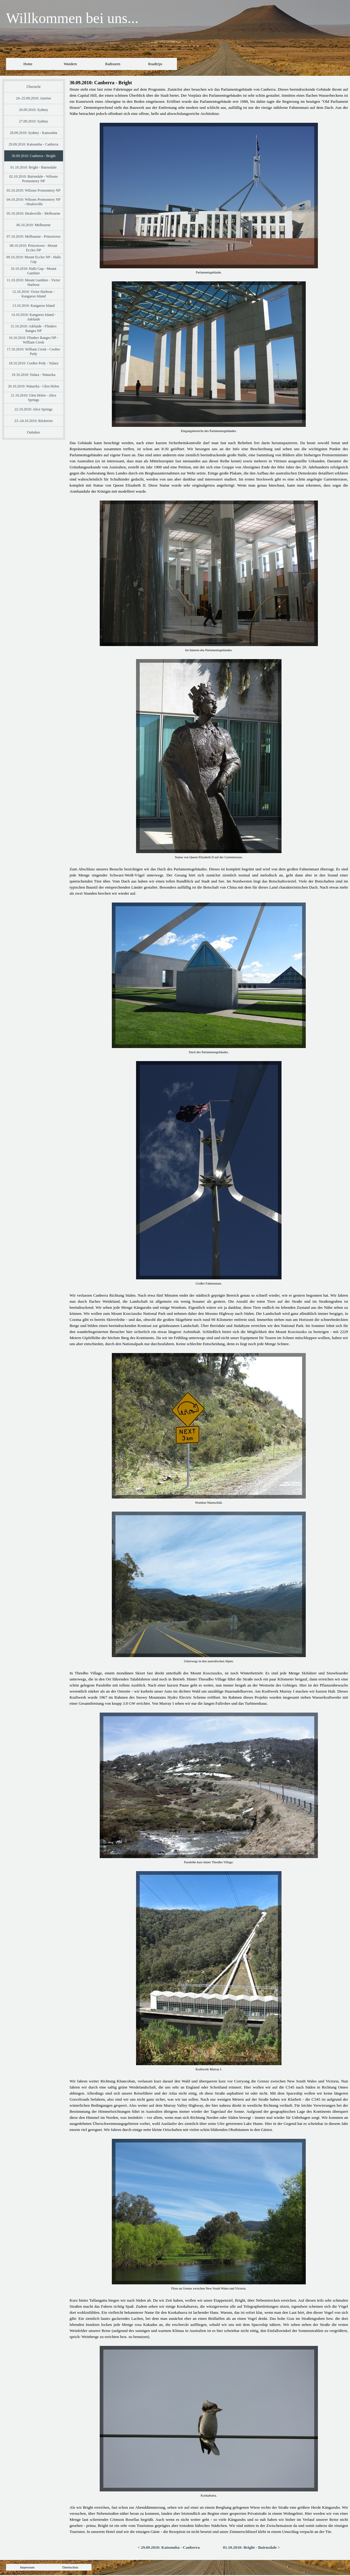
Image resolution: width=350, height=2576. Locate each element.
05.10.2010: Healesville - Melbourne (33, 213)
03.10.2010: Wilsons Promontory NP (34, 190)
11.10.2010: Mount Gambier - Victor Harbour (33, 282)
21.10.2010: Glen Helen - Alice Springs (33, 397)
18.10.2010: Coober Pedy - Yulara (33, 363)
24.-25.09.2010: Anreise (33, 98)
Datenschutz (70, 2567)
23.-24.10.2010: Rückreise (33, 421)
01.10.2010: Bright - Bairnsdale (33, 167)
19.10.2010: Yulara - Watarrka (33, 375)
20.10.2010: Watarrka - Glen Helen (33, 386)
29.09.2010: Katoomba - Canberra (33, 144)
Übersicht (33, 87)
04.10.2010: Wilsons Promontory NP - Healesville (34, 201)
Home (27, 64)
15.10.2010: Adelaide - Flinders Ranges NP (33, 328)
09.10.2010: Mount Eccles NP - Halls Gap (33, 259)
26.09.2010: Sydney (33, 110)
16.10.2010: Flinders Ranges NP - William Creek (33, 340)
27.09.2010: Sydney (33, 121)
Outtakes (33, 432)
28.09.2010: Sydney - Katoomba (33, 133)
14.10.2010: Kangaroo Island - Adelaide (33, 317)
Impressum (27, 2567)
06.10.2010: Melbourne (33, 225)
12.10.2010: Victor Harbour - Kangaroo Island (33, 294)
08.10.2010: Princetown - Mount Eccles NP (33, 247)
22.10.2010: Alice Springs (33, 409)
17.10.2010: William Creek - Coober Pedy (33, 351)
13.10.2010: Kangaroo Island (33, 305)
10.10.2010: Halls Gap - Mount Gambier (33, 270)
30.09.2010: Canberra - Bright (33, 156)
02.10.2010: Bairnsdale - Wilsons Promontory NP (33, 178)
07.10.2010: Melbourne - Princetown (34, 236)
